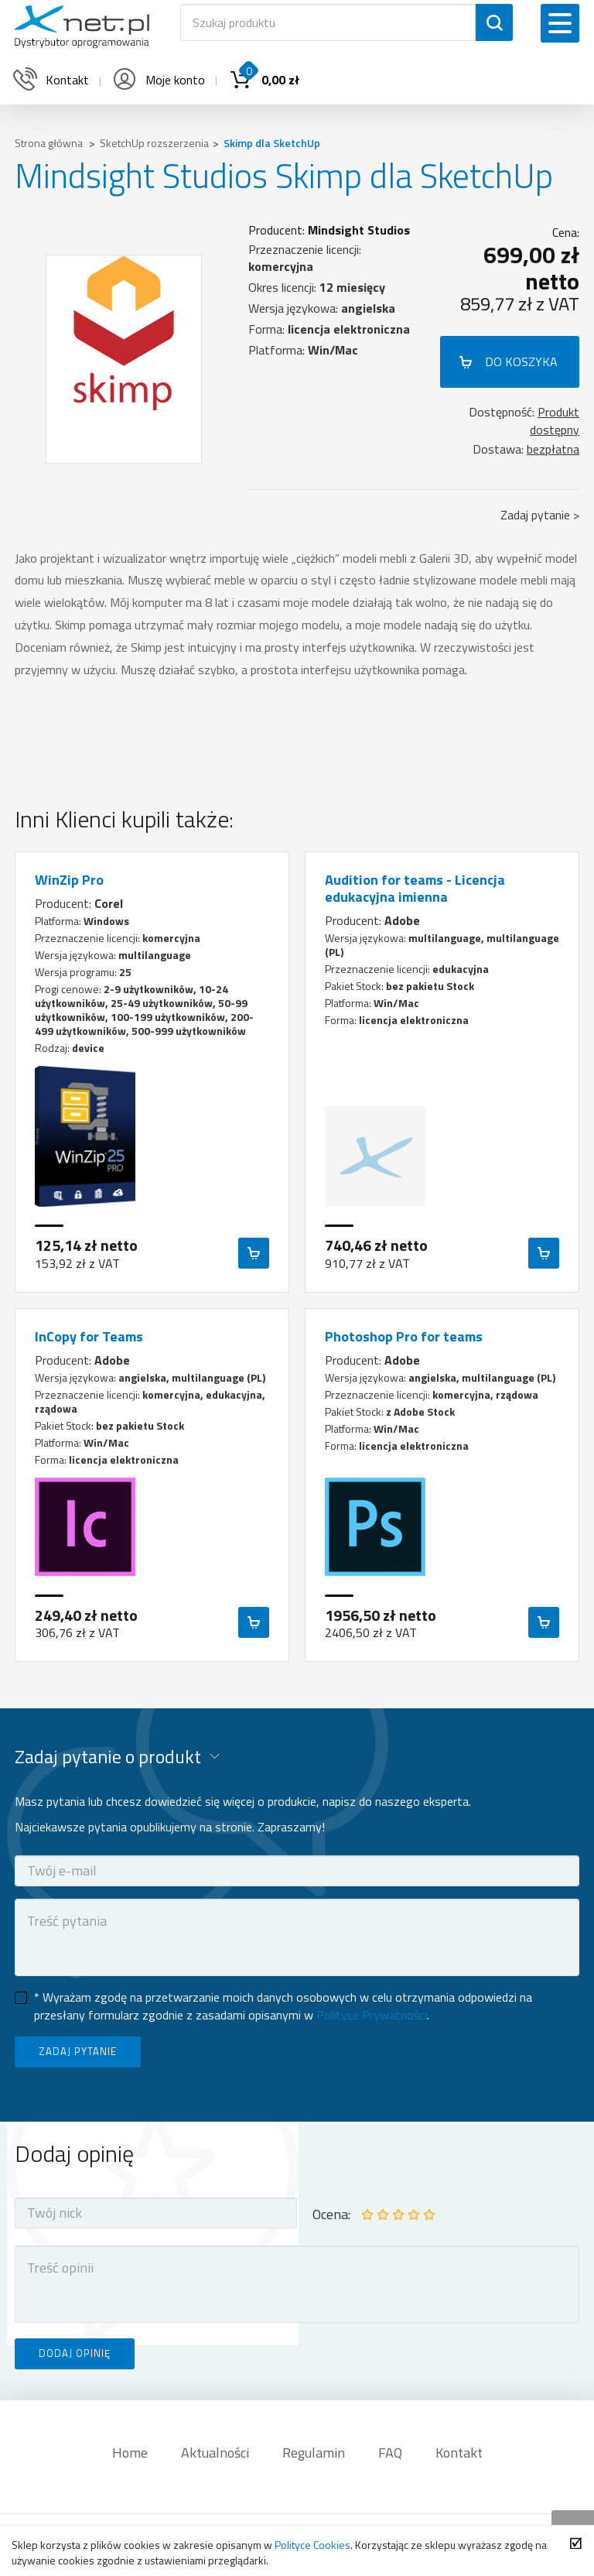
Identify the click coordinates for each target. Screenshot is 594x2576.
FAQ (390, 2452)
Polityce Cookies (312, 2545)
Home (130, 2452)
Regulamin (313, 2452)
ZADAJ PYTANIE (78, 2051)
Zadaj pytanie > (539, 514)
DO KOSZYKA (521, 361)
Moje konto (158, 79)
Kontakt (459, 2452)
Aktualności (215, 2452)
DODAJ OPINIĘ (75, 2353)
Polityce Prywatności (371, 2015)
